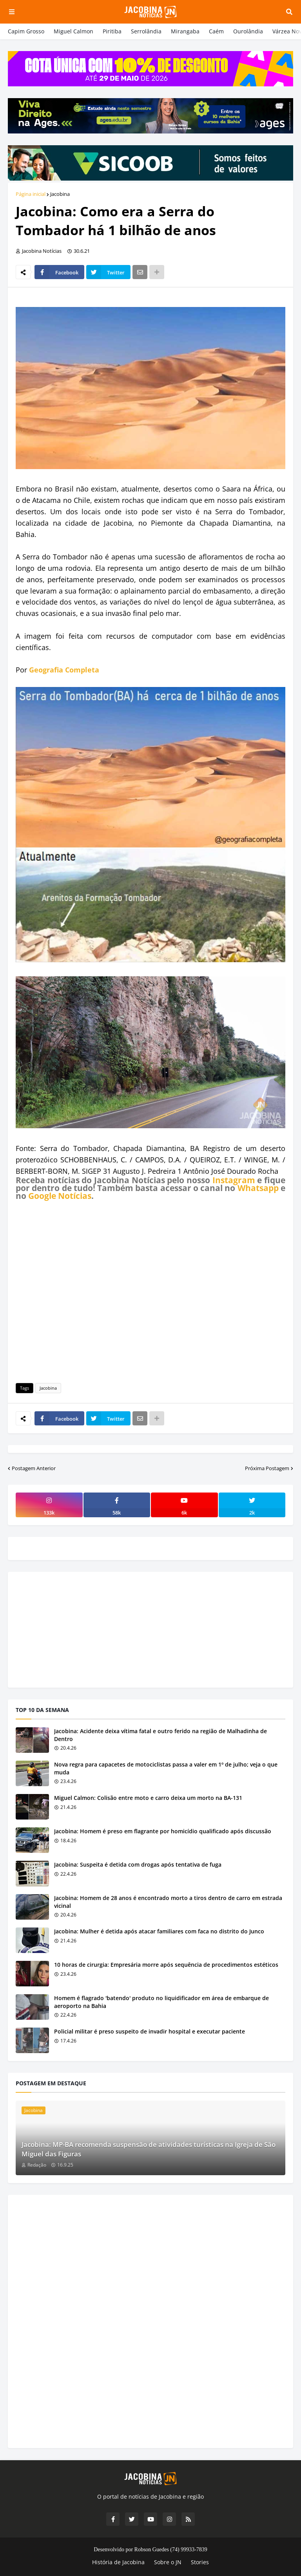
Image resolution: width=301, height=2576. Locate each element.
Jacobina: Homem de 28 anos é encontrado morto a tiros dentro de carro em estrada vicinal (168, 1901)
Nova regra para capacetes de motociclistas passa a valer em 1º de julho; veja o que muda (165, 1768)
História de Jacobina (118, 2562)
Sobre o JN (167, 2562)
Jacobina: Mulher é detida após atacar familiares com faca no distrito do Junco (159, 1931)
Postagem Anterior (34, 1468)
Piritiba (112, 31)
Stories (200, 2562)
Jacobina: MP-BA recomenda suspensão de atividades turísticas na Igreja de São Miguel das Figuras (149, 2149)
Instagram (233, 1180)
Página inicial (30, 193)
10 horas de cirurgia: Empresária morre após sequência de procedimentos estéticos (166, 1964)
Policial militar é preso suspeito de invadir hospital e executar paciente (149, 2031)
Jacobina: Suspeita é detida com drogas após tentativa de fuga (137, 1864)
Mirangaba (185, 31)
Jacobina (60, 193)
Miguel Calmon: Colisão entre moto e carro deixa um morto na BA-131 (148, 1797)
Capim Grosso (26, 31)
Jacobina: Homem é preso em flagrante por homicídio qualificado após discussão (162, 1831)
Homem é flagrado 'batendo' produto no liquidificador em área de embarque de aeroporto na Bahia (161, 2002)
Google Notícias (59, 1195)
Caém (216, 31)
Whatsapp (258, 1187)
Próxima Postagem (267, 1468)
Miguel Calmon (73, 31)
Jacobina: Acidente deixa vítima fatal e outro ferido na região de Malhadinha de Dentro (160, 1735)
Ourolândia (248, 31)
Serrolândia (146, 31)
